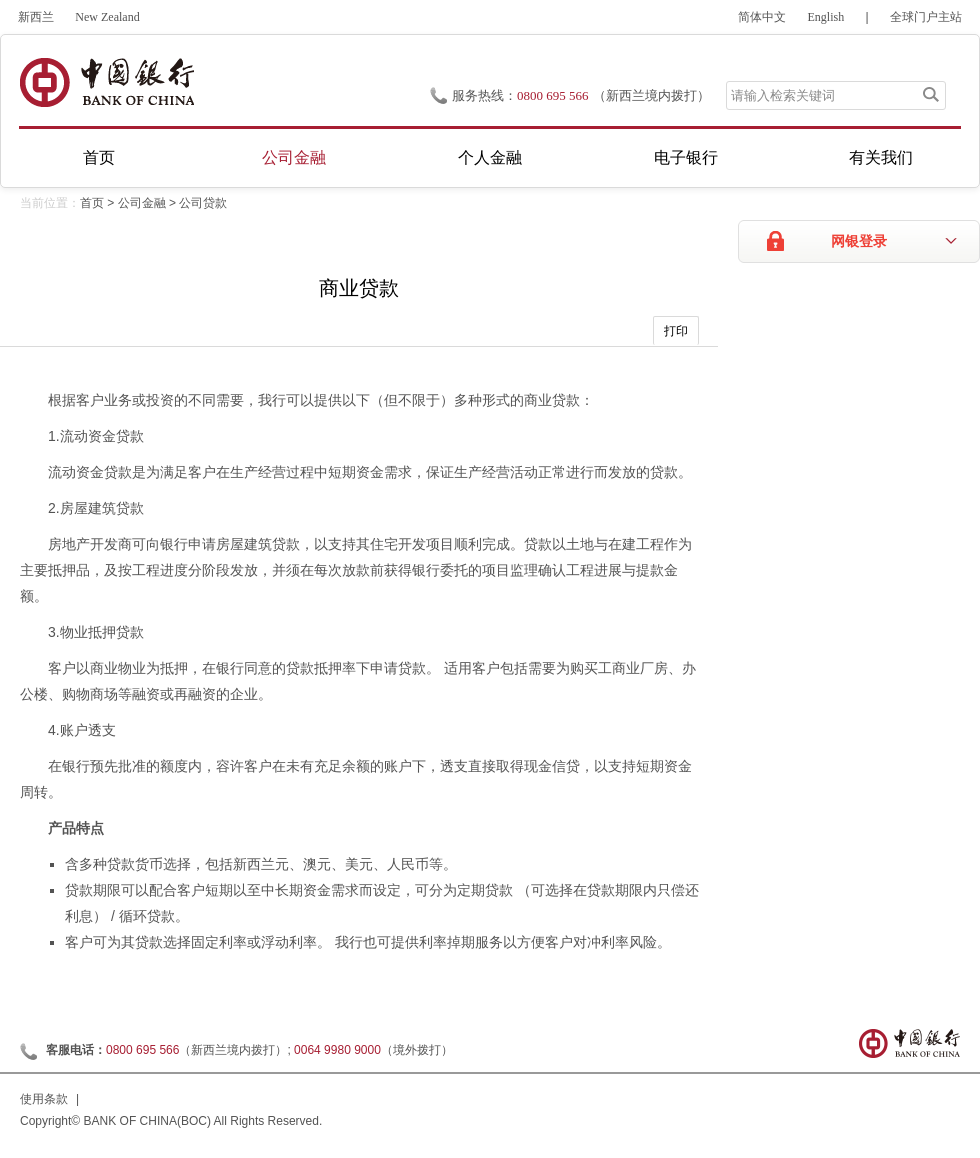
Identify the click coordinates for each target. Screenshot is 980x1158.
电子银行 (686, 157)
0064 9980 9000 (337, 1050)
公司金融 (294, 157)
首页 (99, 157)
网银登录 (859, 241)
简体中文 (762, 17)
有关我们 (881, 157)
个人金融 (490, 157)
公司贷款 (203, 203)
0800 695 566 (553, 95)
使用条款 (44, 1099)
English (826, 17)
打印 (676, 331)
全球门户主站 (926, 17)
